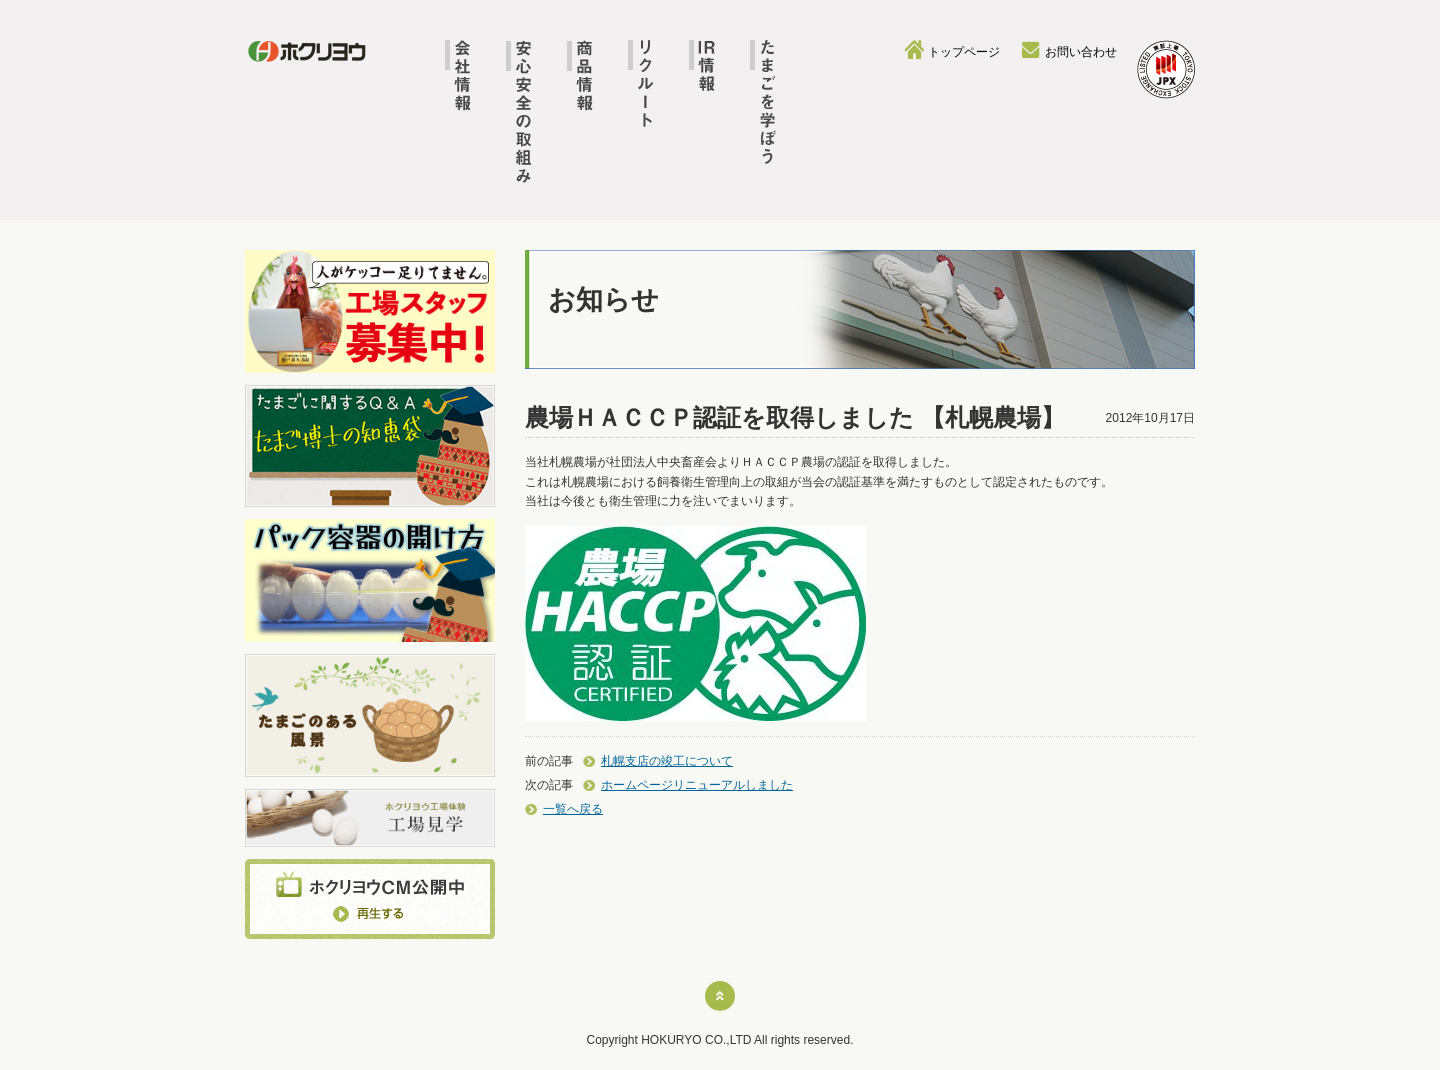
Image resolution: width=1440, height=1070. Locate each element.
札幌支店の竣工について (667, 761)
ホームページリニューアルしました (697, 785)
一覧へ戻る (573, 809)
